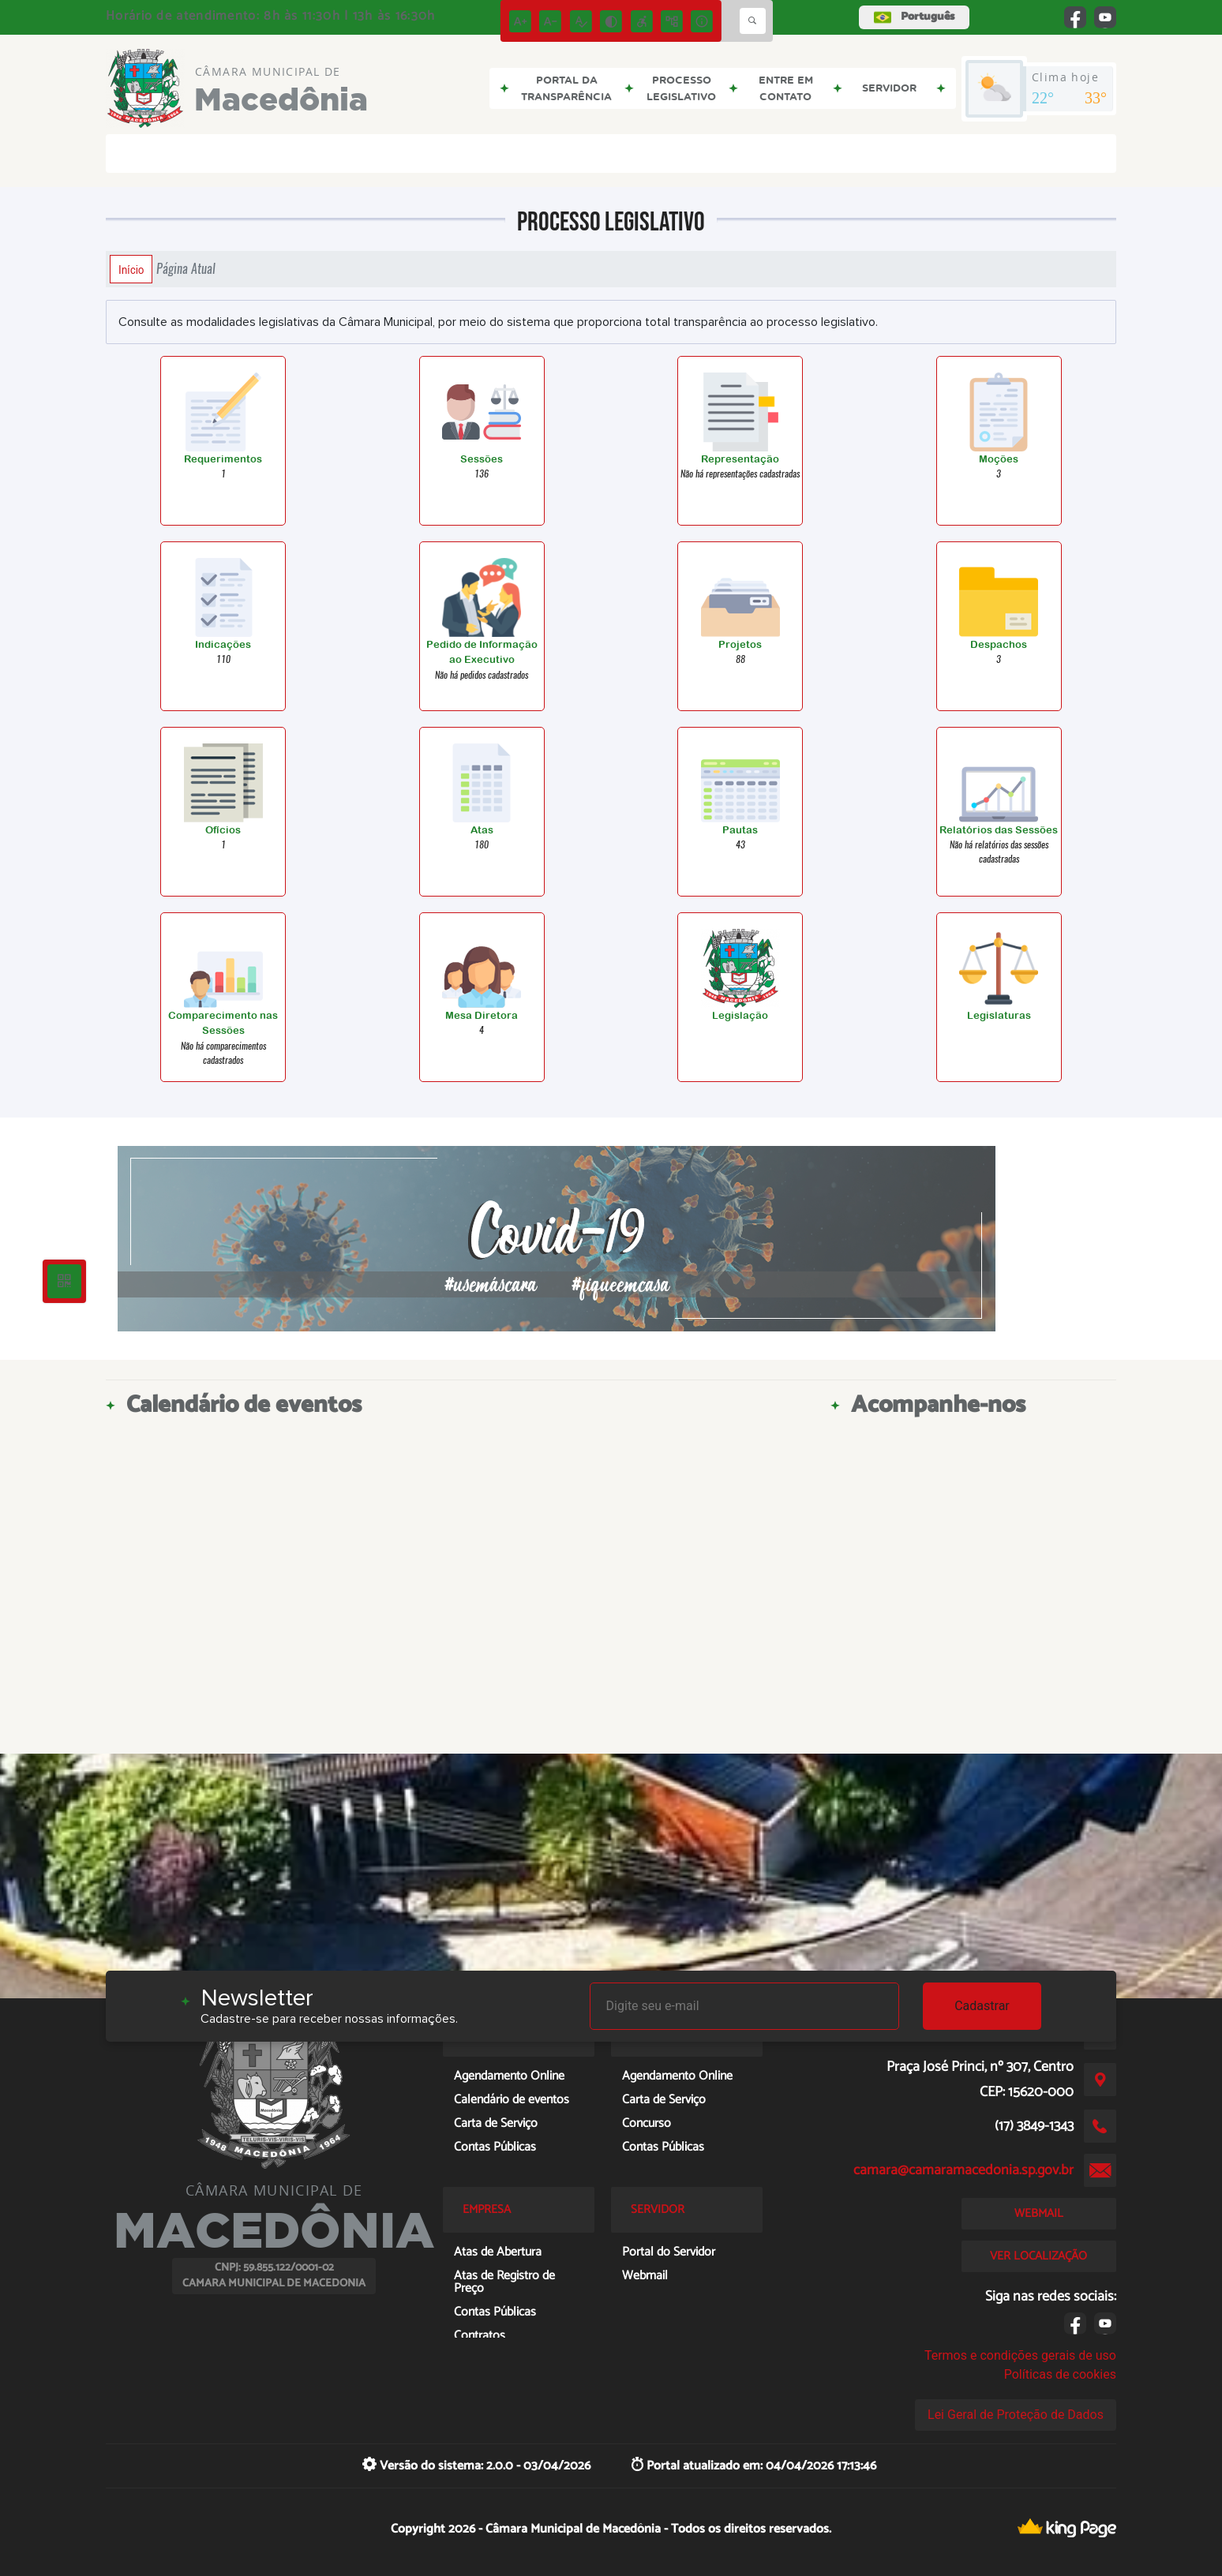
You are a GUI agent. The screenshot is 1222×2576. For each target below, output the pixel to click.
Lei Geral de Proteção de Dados (1016, 2414)
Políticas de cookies (1060, 2374)
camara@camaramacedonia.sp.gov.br (963, 2170)
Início (131, 269)
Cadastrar (982, 2005)
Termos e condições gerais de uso (1020, 2355)
